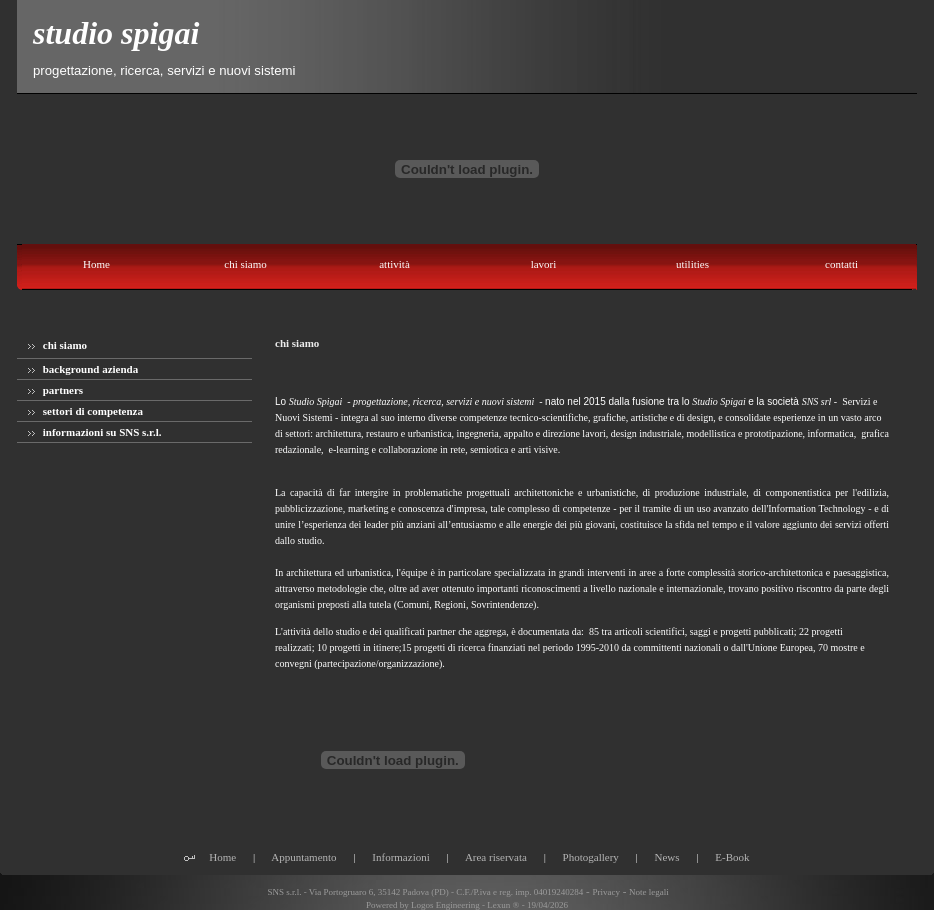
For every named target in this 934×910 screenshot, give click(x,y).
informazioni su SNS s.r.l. (95, 432)
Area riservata (496, 857)
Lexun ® (503, 905)
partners (55, 390)
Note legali (649, 892)
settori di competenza (85, 411)
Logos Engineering (445, 905)
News (667, 857)
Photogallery (591, 857)
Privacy (606, 892)
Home (222, 857)
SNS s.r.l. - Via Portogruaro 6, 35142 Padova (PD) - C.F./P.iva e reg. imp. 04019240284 (424, 892)
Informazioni (400, 857)
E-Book (732, 857)
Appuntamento (303, 857)
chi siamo (57, 345)
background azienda (83, 369)
